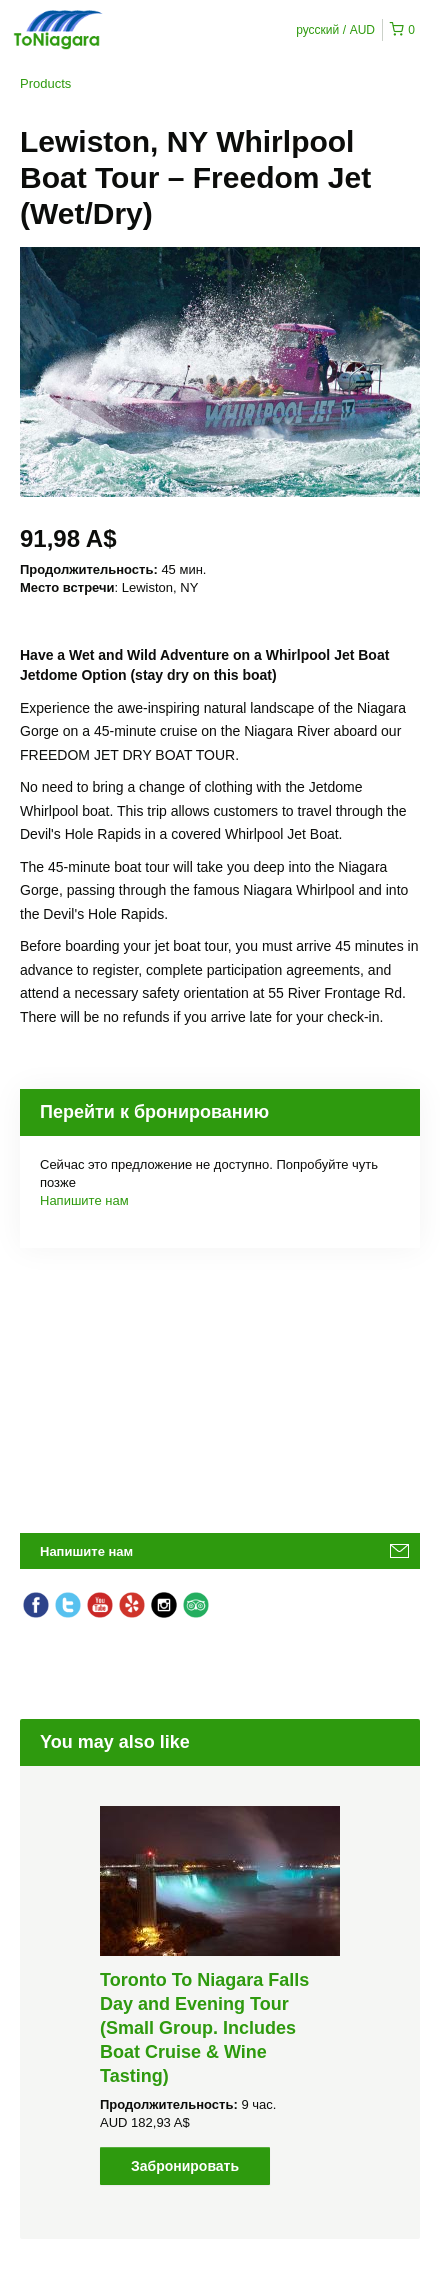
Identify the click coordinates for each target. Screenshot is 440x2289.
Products (45, 83)
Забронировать (185, 2166)
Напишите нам (84, 1200)
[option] (220, 1995)
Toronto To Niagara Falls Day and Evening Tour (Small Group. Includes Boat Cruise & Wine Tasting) (204, 2028)
